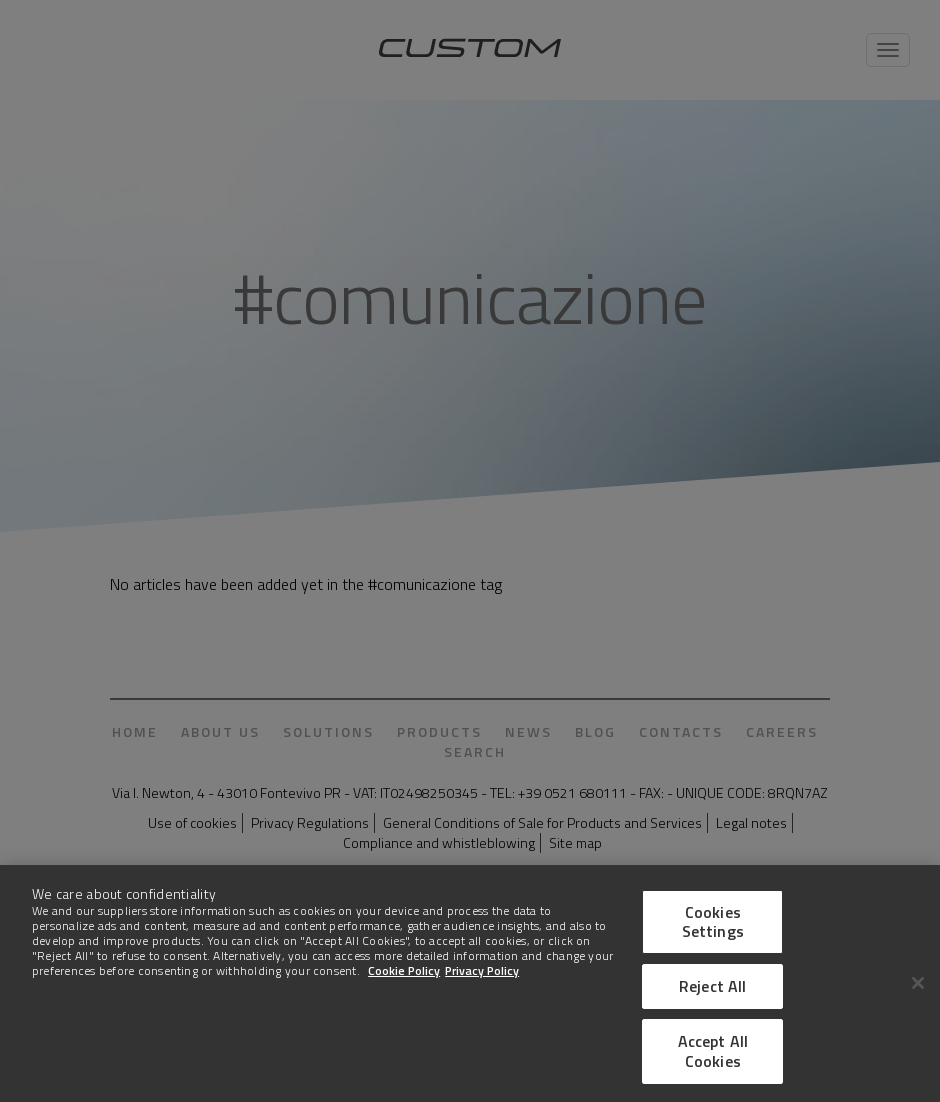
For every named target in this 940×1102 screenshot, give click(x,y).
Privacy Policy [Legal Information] (482, 974)
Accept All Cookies (713, 1054)
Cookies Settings (713, 924)
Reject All (713, 990)
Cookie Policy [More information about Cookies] (404, 974)
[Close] (918, 987)
